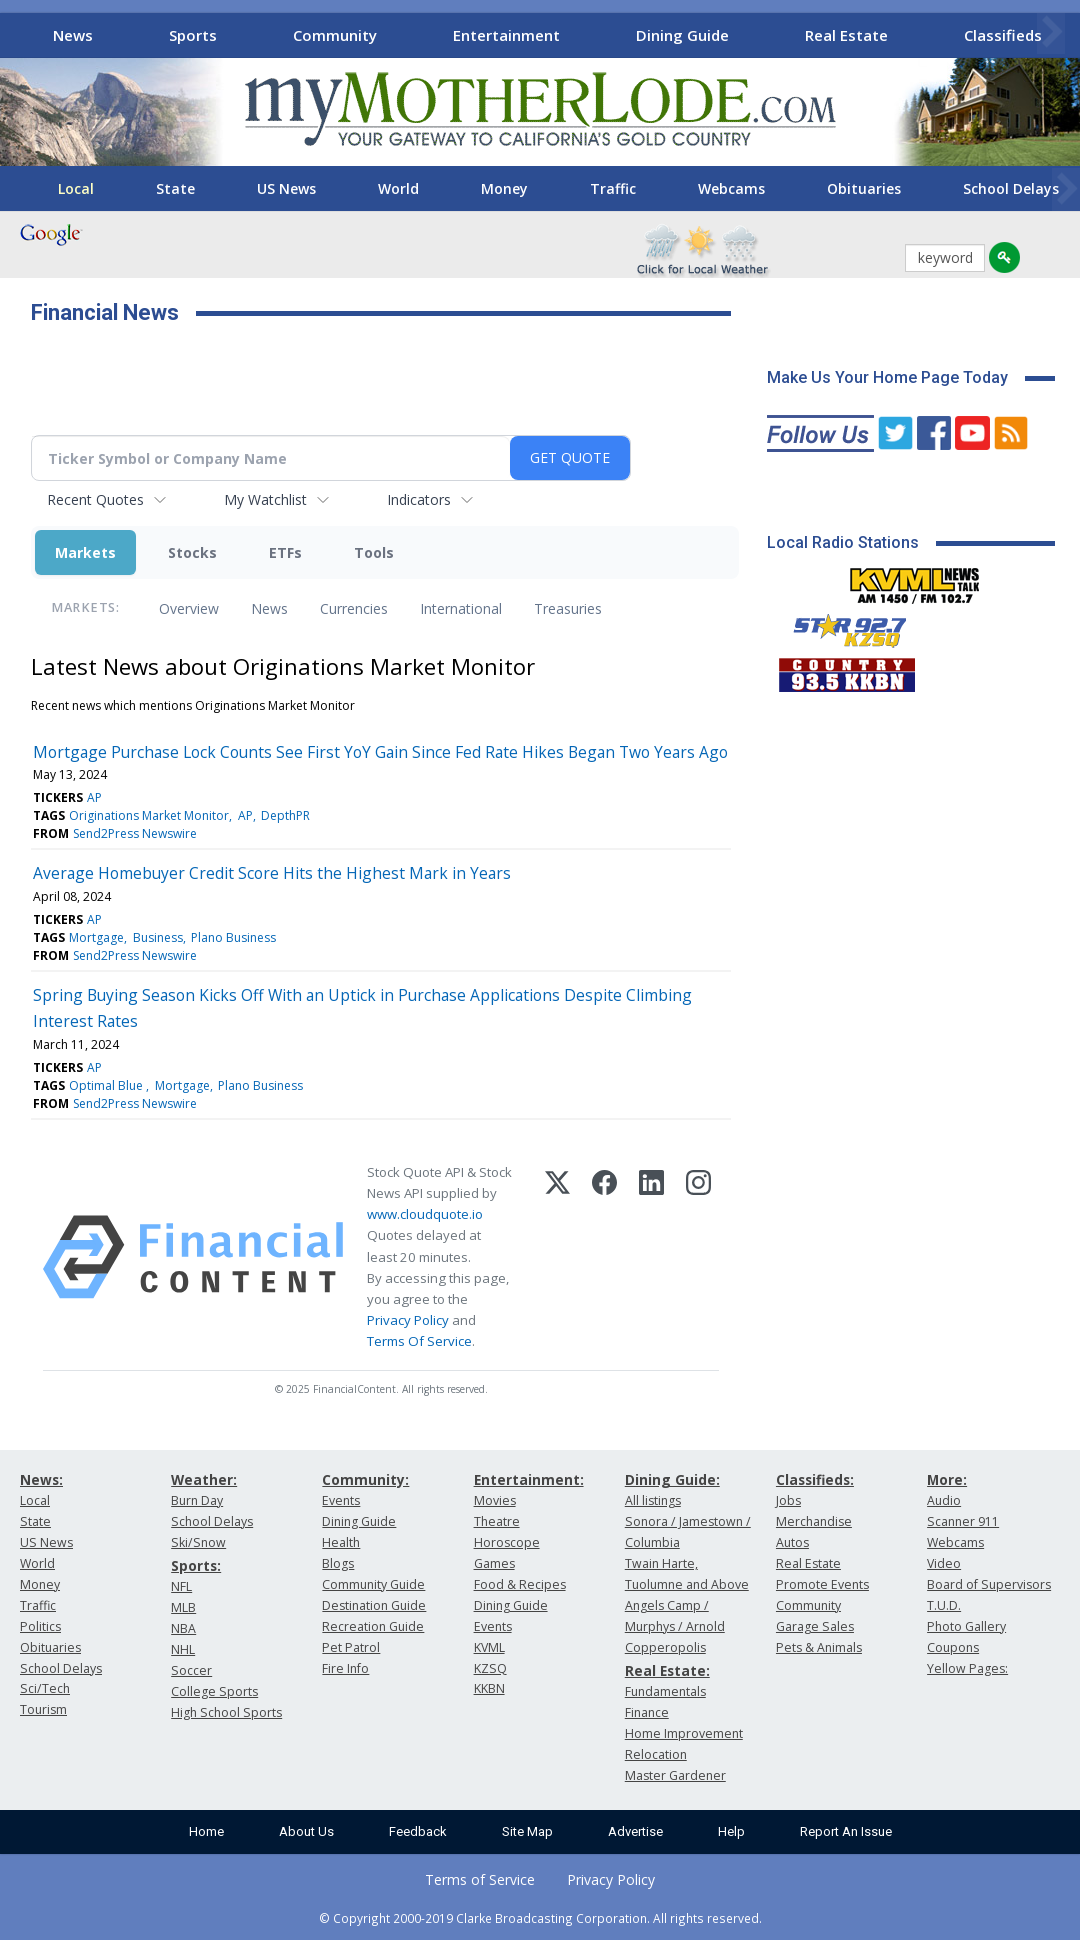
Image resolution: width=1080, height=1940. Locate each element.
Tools (374, 552)
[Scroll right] (1051, 32)
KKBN (489, 1688)
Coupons (953, 1647)
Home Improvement (684, 1733)
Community (335, 35)
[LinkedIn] (651, 1257)
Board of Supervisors (989, 1584)
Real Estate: (667, 1670)
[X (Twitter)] (557, 1257)
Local (76, 188)
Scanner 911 (963, 1521)
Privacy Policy (408, 1320)
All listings (653, 1500)
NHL (183, 1649)
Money (504, 188)
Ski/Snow (198, 1542)
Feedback (418, 1831)
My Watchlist (265, 499)
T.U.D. (944, 1605)
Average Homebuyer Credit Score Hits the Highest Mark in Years (272, 873)
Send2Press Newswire (135, 833)
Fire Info (345, 1668)
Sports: (196, 1565)
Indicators (419, 499)
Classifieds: (815, 1479)
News (73, 35)
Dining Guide (682, 35)
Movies (495, 1500)
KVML (489, 1647)
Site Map (527, 1831)
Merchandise (814, 1521)
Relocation (656, 1754)
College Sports (214, 1691)
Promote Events (822, 1584)
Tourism (43, 1709)
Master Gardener (675, 1775)
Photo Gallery (966, 1626)
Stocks (192, 552)
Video (944, 1563)
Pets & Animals (819, 1647)
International (461, 608)
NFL (181, 1586)
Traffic (613, 188)
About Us (306, 1831)
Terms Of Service (419, 1341)
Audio (944, 1500)
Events (341, 1500)
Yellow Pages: (967, 1668)
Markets (85, 552)
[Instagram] (698, 1257)
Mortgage (96, 937)
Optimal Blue (107, 1085)
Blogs (338, 1563)
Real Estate (846, 35)
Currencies (354, 608)
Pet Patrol (351, 1647)
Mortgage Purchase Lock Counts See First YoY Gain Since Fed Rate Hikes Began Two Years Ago (380, 752)
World (398, 188)
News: (41, 1479)
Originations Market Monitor (149, 815)
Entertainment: (529, 1479)
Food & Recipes (520, 1584)
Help (731, 1831)
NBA (183, 1628)
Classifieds (1003, 35)
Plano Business (233, 937)
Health (341, 1542)
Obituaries (864, 188)
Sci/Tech (45, 1688)
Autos (792, 1542)
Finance (647, 1712)
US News (286, 188)
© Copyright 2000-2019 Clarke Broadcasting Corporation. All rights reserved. (540, 1918)
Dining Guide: (672, 1479)
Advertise (635, 1831)
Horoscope (507, 1542)
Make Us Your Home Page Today (887, 377)
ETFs (285, 552)
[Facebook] (604, 1257)
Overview (189, 608)
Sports (193, 35)
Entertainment (506, 35)
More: (947, 1479)
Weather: (204, 1479)
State (175, 188)
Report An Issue (846, 1831)
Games (494, 1563)
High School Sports (226, 1712)
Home (206, 1831)
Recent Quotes (95, 499)
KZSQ (490, 1668)
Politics (40, 1626)
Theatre (497, 1521)
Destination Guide (374, 1605)
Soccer (191, 1670)
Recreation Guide (373, 1626)
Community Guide (373, 1584)
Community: (365, 1479)
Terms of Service (480, 1879)
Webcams (731, 188)
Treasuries (568, 608)
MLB (183, 1607)
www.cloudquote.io (425, 1214)
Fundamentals (665, 1691)
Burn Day (197, 1500)
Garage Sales (815, 1626)
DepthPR (285, 815)
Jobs (788, 1500)
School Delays (61, 1668)
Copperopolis (665, 1647)
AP (94, 797)
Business (158, 937)
